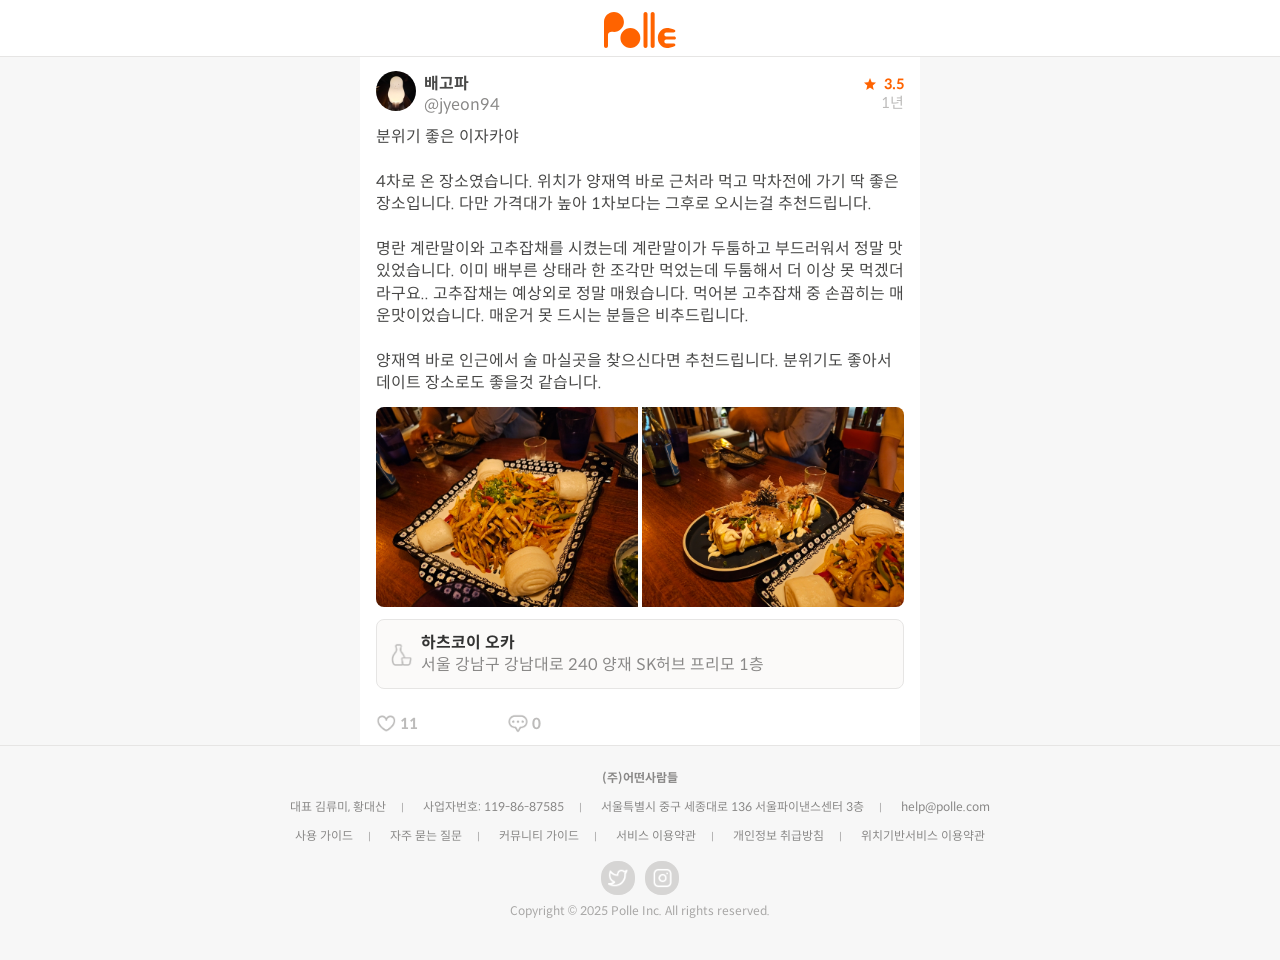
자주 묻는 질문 (426, 835)
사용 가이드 (324, 835)
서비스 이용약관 (656, 835)
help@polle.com (945, 806)
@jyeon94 (462, 104)
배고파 (446, 83)
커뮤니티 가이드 (539, 835)
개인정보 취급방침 (778, 835)
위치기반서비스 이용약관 (923, 835)
